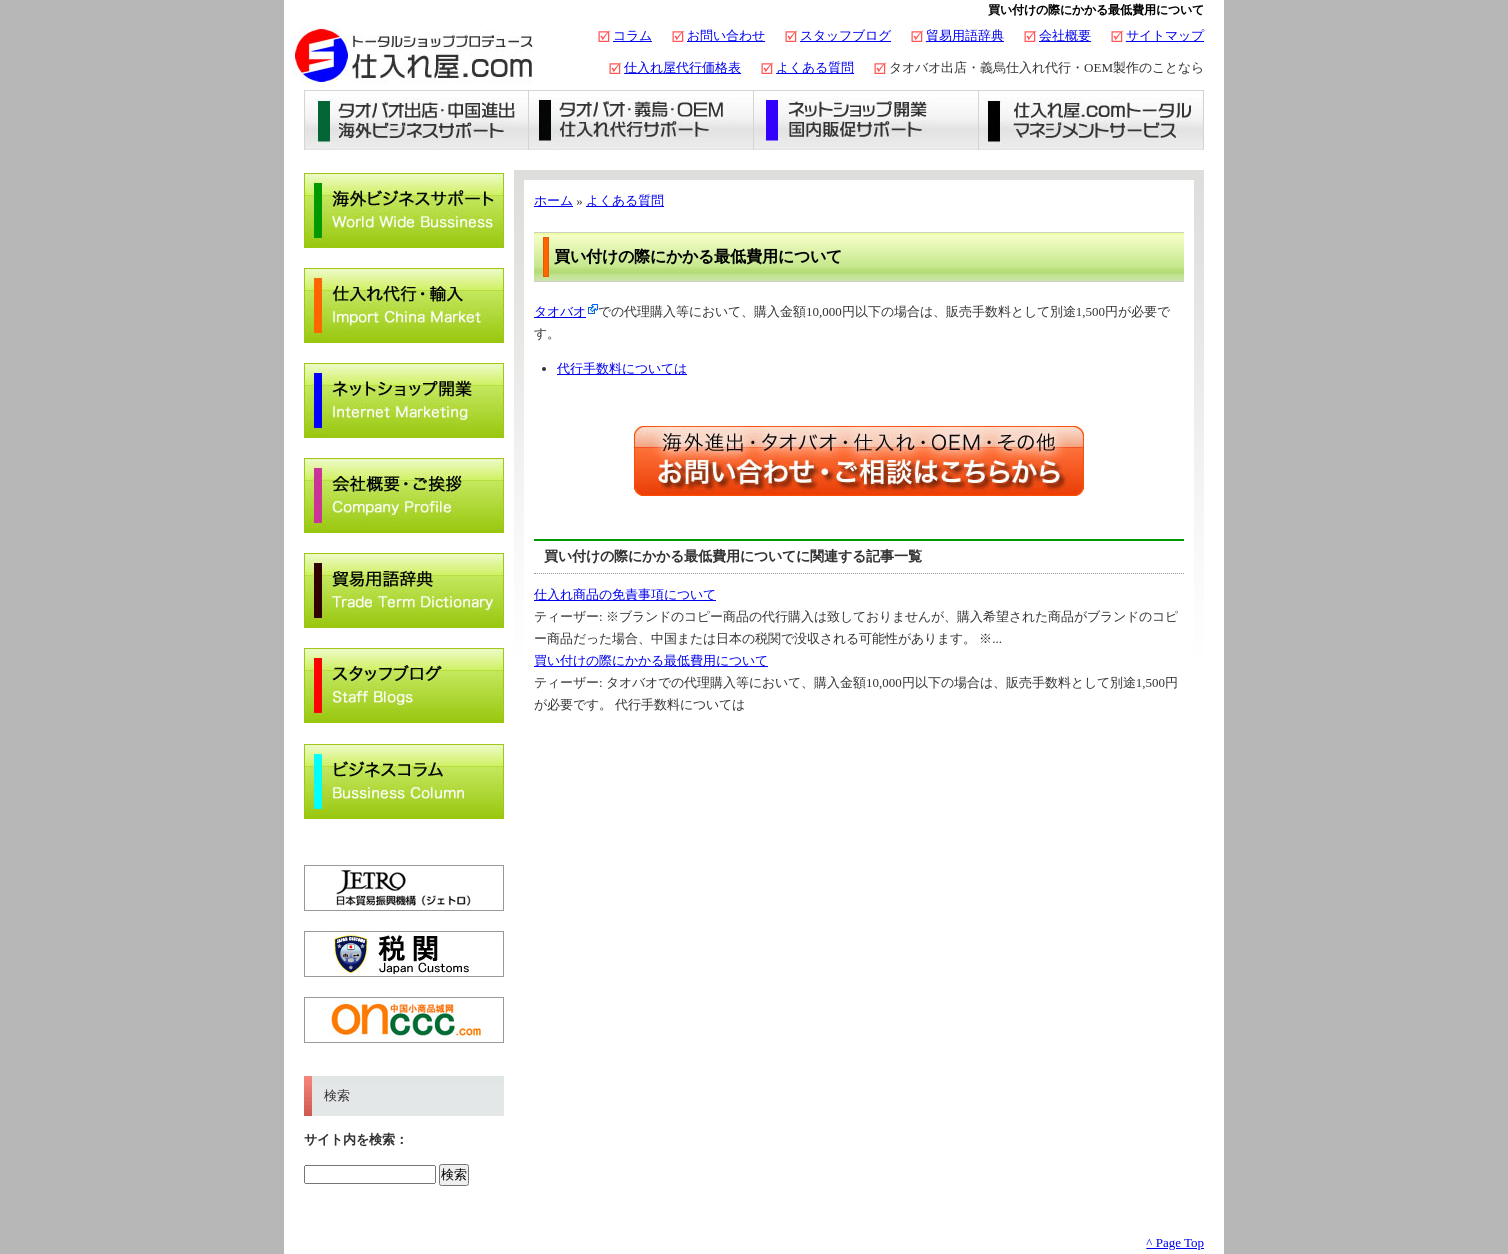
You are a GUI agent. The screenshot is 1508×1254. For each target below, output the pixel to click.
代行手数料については (622, 368)
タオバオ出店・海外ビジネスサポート (416, 120)
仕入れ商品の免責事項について (625, 594)
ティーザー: (570, 616)
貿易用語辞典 (965, 35)
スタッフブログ (845, 35)
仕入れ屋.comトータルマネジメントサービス (1091, 120)
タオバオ (560, 311)
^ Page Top (1175, 1242)
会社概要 (1065, 35)
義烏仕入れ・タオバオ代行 (641, 120)
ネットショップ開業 (866, 120)
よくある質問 (815, 67)
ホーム (553, 200)
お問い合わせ (726, 35)
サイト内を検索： (356, 1139)
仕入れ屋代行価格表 (682, 67)
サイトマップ (1165, 35)
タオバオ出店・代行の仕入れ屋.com (414, 55)
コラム (632, 35)
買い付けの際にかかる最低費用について (651, 660)
